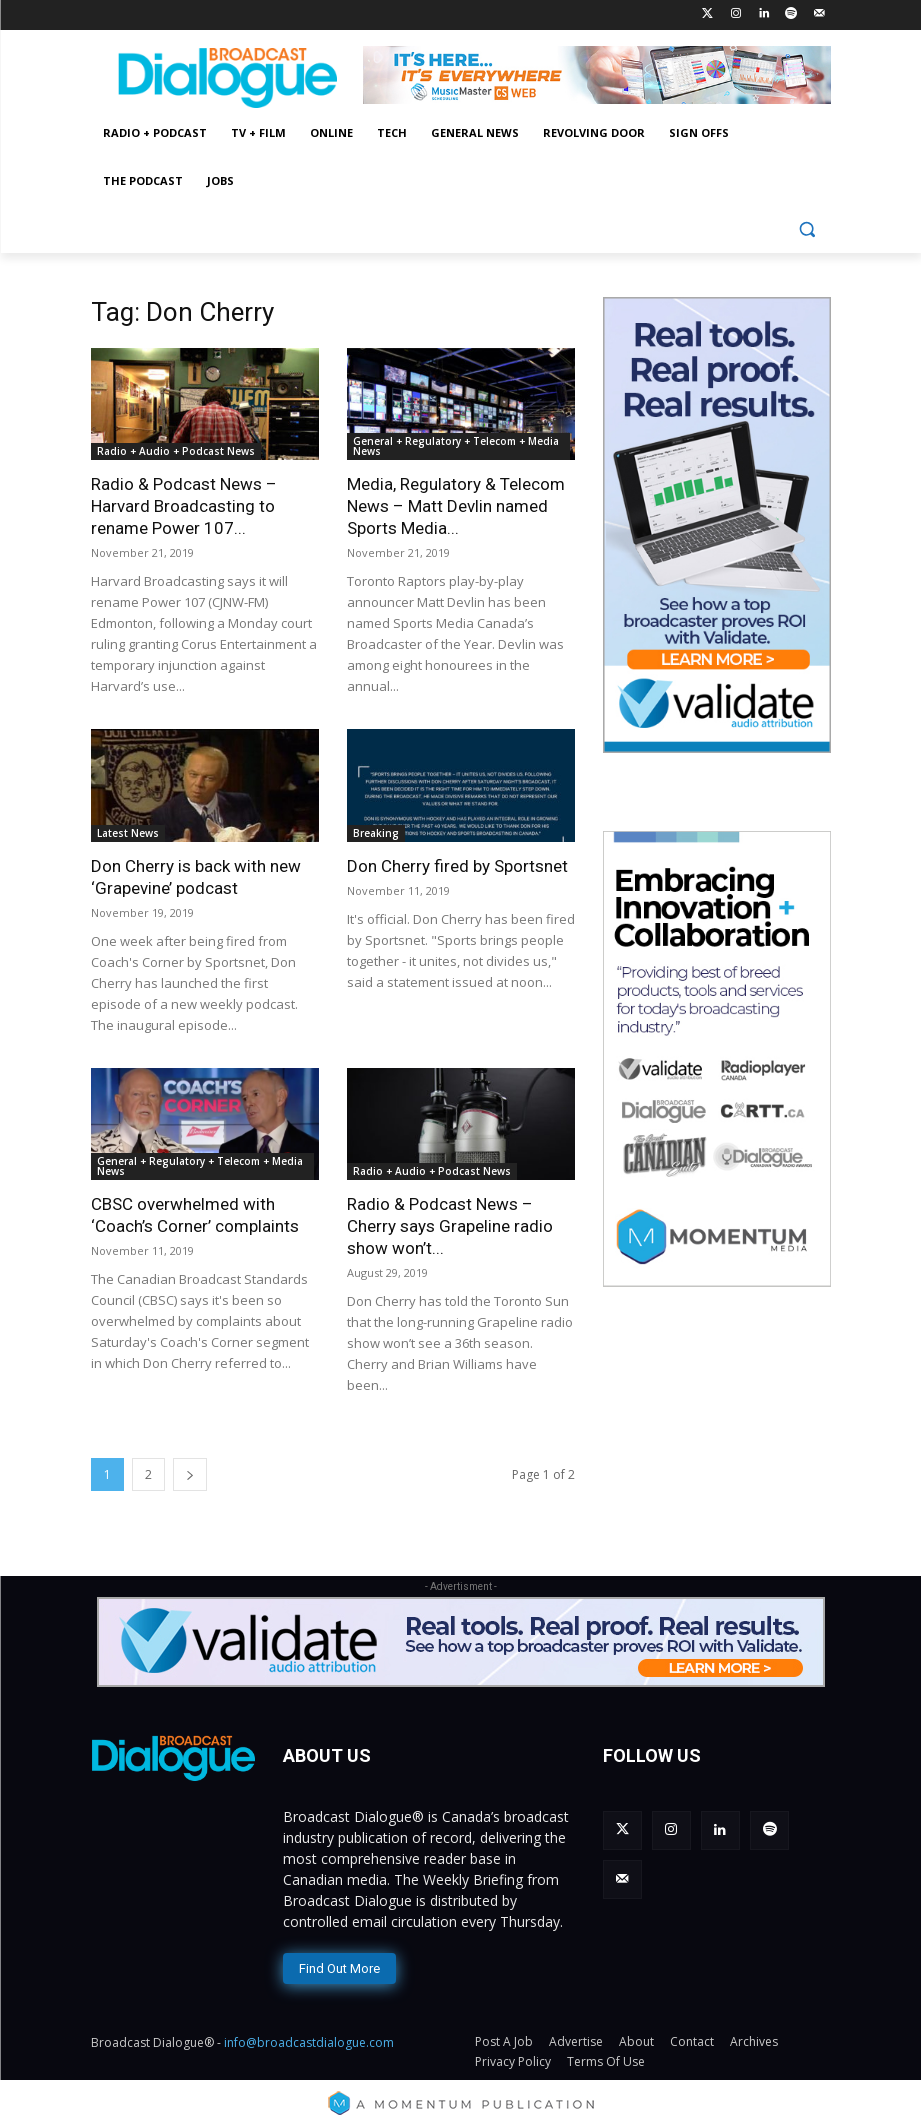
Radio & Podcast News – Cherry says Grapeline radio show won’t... (450, 1226)
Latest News (128, 833)
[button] (807, 229)
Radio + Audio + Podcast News (176, 451)
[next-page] (190, 1474)
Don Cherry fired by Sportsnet (457, 866)
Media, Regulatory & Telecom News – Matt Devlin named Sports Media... (456, 506)
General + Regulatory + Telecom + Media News (456, 446)
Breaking (376, 833)
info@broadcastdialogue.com (309, 2037)
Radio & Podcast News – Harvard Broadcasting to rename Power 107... (184, 506)
